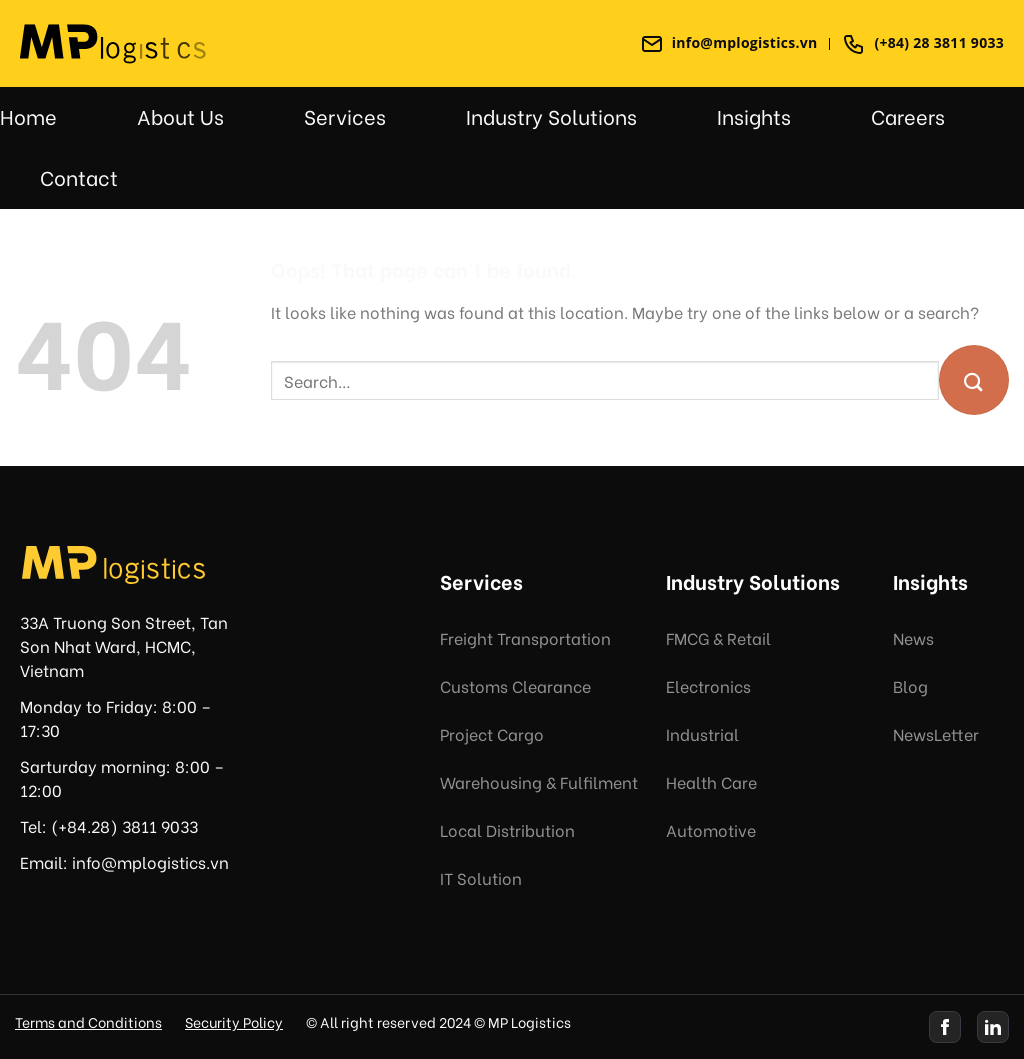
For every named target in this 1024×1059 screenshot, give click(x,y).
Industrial (702, 733)
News (913, 637)
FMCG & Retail (718, 637)
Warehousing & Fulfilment (539, 781)
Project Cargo (492, 733)
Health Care (711, 781)
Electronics (708, 685)
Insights (754, 115)
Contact (79, 176)
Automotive (711, 829)
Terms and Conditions (88, 1021)
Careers (908, 115)
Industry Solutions (551, 115)
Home (28, 115)
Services (345, 115)
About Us (180, 115)
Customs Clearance (515, 685)
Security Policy (234, 1021)
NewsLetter (936, 733)
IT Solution (481, 877)
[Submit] (974, 380)
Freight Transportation (525, 637)
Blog (910, 685)
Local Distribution (507, 829)
